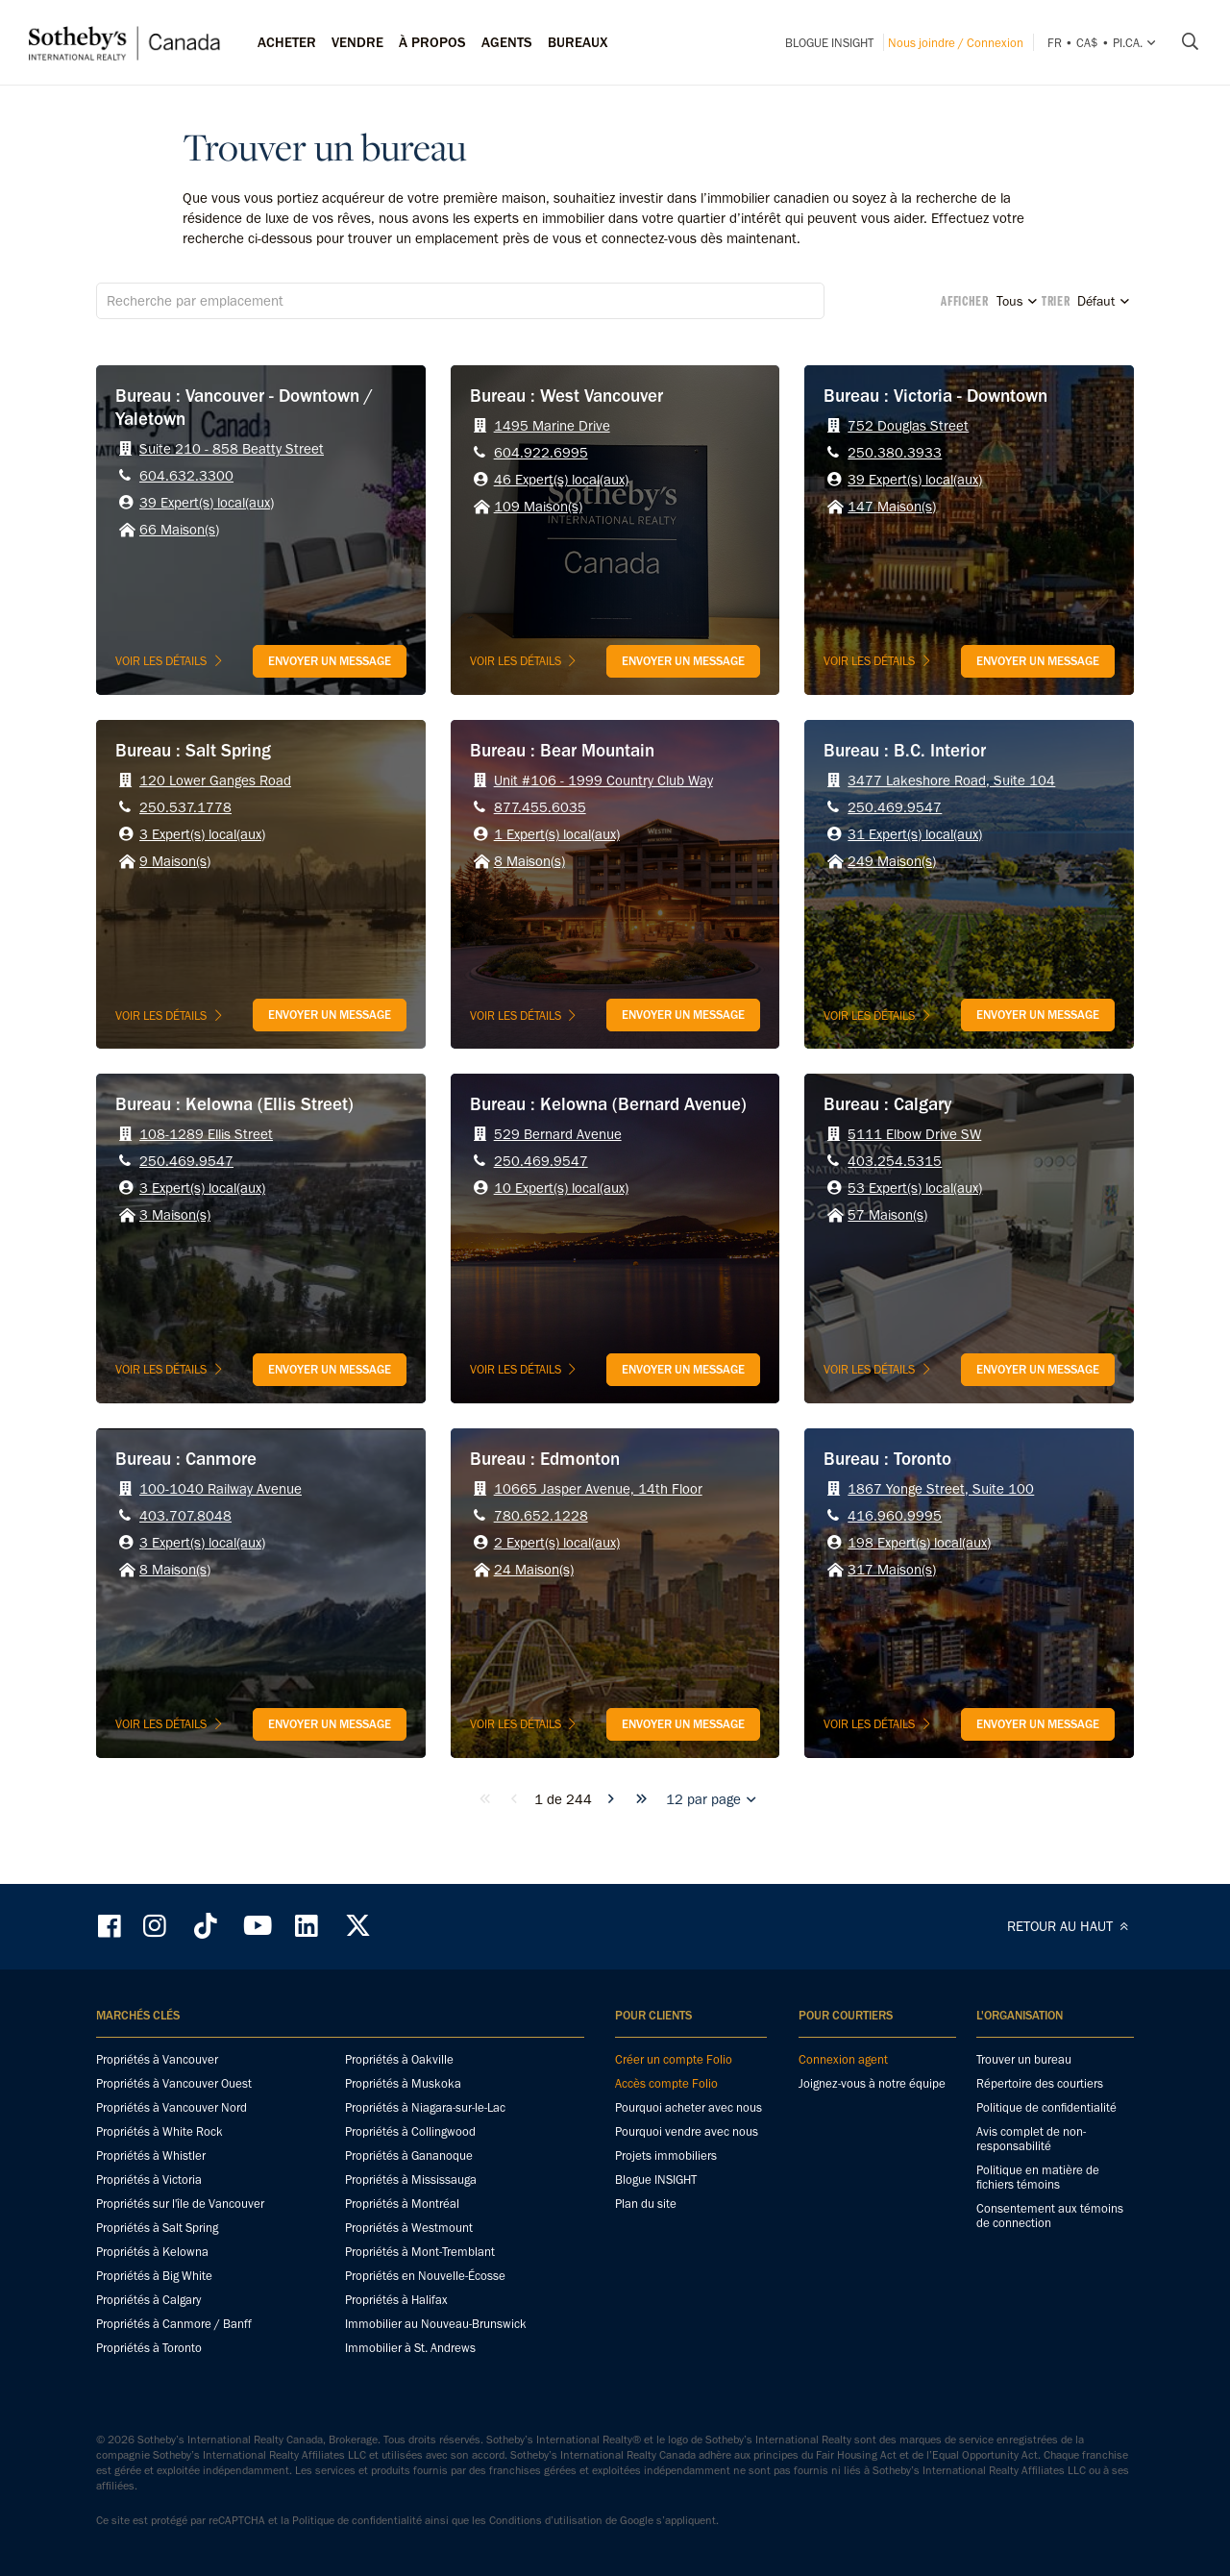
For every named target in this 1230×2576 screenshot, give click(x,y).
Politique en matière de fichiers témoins (1037, 2177)
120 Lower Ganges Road (215, 780)
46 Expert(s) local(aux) (561, 479)
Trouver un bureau (1023, 2059)
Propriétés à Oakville (399, 2059)
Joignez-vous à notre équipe (872, 2083)
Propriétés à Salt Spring (157, 2227)
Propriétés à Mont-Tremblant (420, 2251)
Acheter (287, 42)
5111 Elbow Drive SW (914, 1134)
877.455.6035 (540, 807)
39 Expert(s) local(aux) (206, 502)
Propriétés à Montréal (402, 2203)
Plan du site (645, 2203)
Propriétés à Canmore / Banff (174, 2323)
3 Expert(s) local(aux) (202, 834)
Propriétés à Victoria (149, 2179)
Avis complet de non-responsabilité (1031, 2138)
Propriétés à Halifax (396, 2299)
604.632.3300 (186, 475)
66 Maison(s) (179, 529)
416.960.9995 (895, 1515)
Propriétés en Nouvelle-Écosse (425, 2275)
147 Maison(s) (892, 506)
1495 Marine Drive (552, 425)
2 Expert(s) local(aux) (557, 1542)
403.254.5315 (895, 1161)
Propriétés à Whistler (151, 2155)
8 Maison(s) (529, 861)
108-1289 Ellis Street (206, 1134)
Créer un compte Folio (673, 2059)
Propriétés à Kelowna (152, 2251)
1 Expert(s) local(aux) (557, 834)
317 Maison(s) (892, 1569)
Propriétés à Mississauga (411, 2179)
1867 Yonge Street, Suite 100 (941, 1489)
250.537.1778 (185, 807)
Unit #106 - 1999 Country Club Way (603, 780)
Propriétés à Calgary (148, 2299)
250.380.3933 (895, 452)
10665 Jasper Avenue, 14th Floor (598, 1489)
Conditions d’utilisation (546, 2520)
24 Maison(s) (534, 1569)
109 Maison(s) (538, 506)
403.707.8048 (185, 1515)
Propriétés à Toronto (149, 2348)
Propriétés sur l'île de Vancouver (180, 2203)
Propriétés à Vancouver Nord (171, 2107)
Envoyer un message (329, 661)
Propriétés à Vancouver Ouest (174, 2083)
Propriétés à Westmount (409, 2227)
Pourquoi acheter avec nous (688, 2107)
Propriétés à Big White (154, 2275)
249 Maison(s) (892, 861)
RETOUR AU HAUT (1070, 1926)
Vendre (357, 42)
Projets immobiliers (666, 2155)
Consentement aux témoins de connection (1049, 2215)
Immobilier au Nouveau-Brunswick (436, 2323)
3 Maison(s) (174, 1215)
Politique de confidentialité (1046, 2107)
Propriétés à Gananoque (409, 2155)
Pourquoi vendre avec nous (686, 2131)
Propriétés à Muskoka (403, 2083)
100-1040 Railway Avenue (220, 1489)
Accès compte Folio (666, 2083)
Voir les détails (171, 661)
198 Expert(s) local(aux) (919, 1542)
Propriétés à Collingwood (410, 2131)
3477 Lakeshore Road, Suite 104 (951, 780)
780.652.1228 (541, 1515)
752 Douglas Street (908, 425)
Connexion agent (843, 2059)
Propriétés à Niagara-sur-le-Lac (425, 2107)
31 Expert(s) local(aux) (915, 834)
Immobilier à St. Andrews (410, 2348)
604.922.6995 (541, 452)
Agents (506, 42)
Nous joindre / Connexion (955, 43)
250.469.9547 (895, 807)
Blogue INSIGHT (829, 43)
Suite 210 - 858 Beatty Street (231, 449)
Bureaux (578, 42)
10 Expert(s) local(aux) (561, 1188)
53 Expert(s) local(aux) (915, 1188)
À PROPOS (432, 42)
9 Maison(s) (174, 861)
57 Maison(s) (887, 1215)
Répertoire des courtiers (1039, 2083)
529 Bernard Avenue (558, 1134)
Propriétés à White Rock (159, 2131)
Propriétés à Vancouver (157, 2059)
